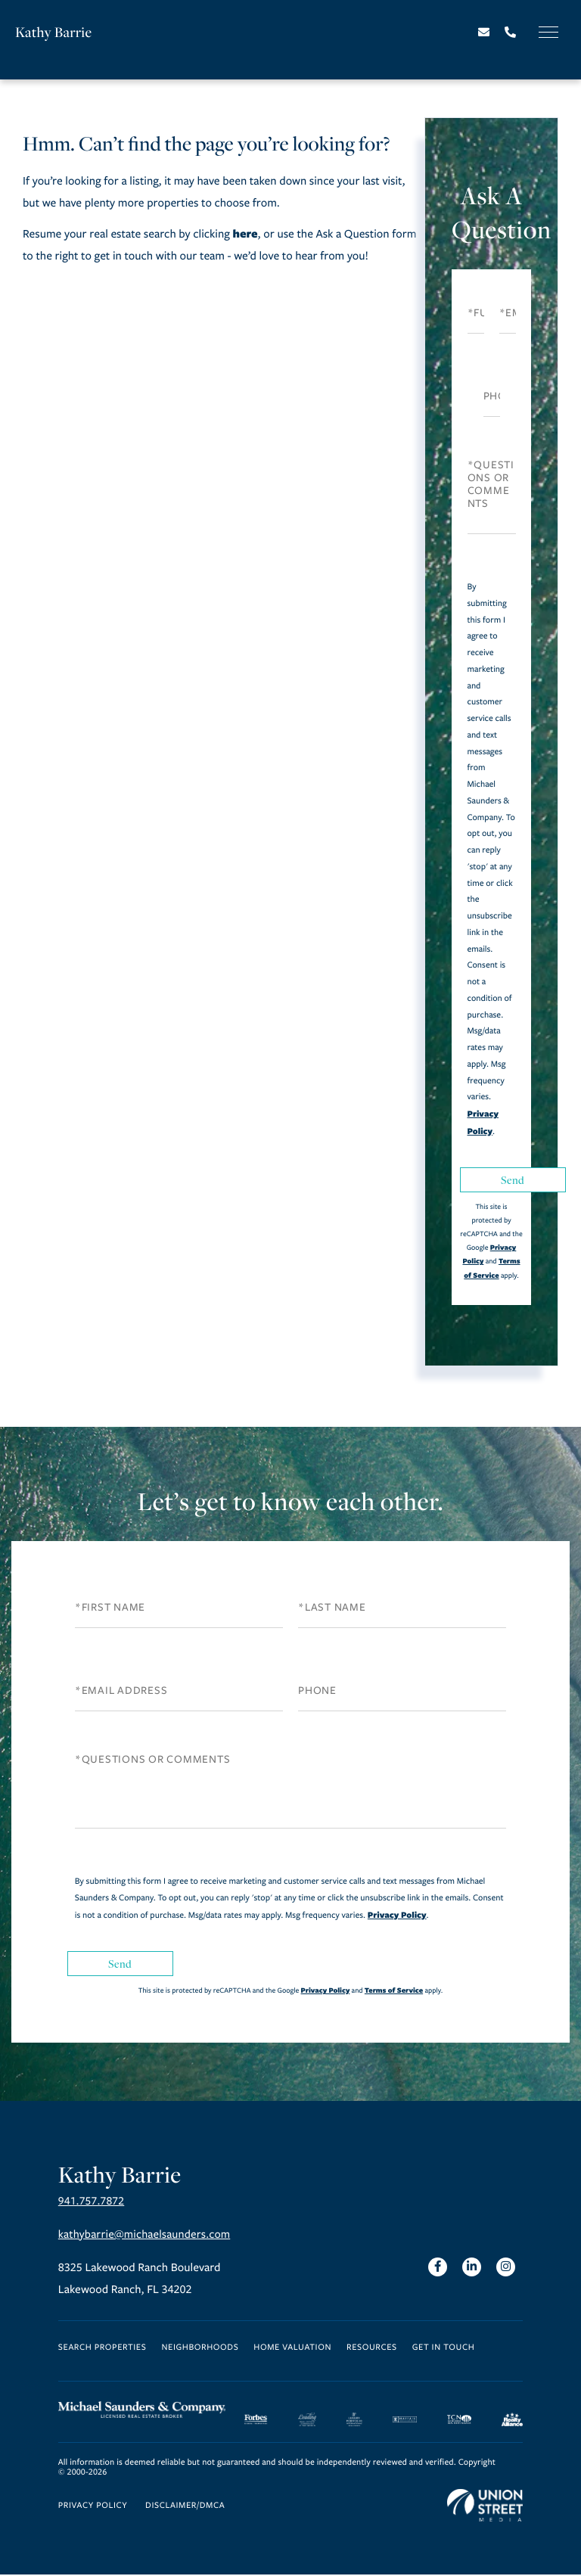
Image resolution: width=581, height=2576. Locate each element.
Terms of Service (394, 1990)
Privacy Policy (397, 1915)
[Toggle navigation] (548, 32)
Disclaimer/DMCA (185, 2507)
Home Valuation (292, 2349)
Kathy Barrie (53, 32)
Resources (371, 2349)
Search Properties (102, 2349)
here (244, 233)
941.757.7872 (92, 2203)
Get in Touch (443, 2349)
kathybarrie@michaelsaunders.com (146, 2236)
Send (513, 1180)
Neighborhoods (199, 2349)
